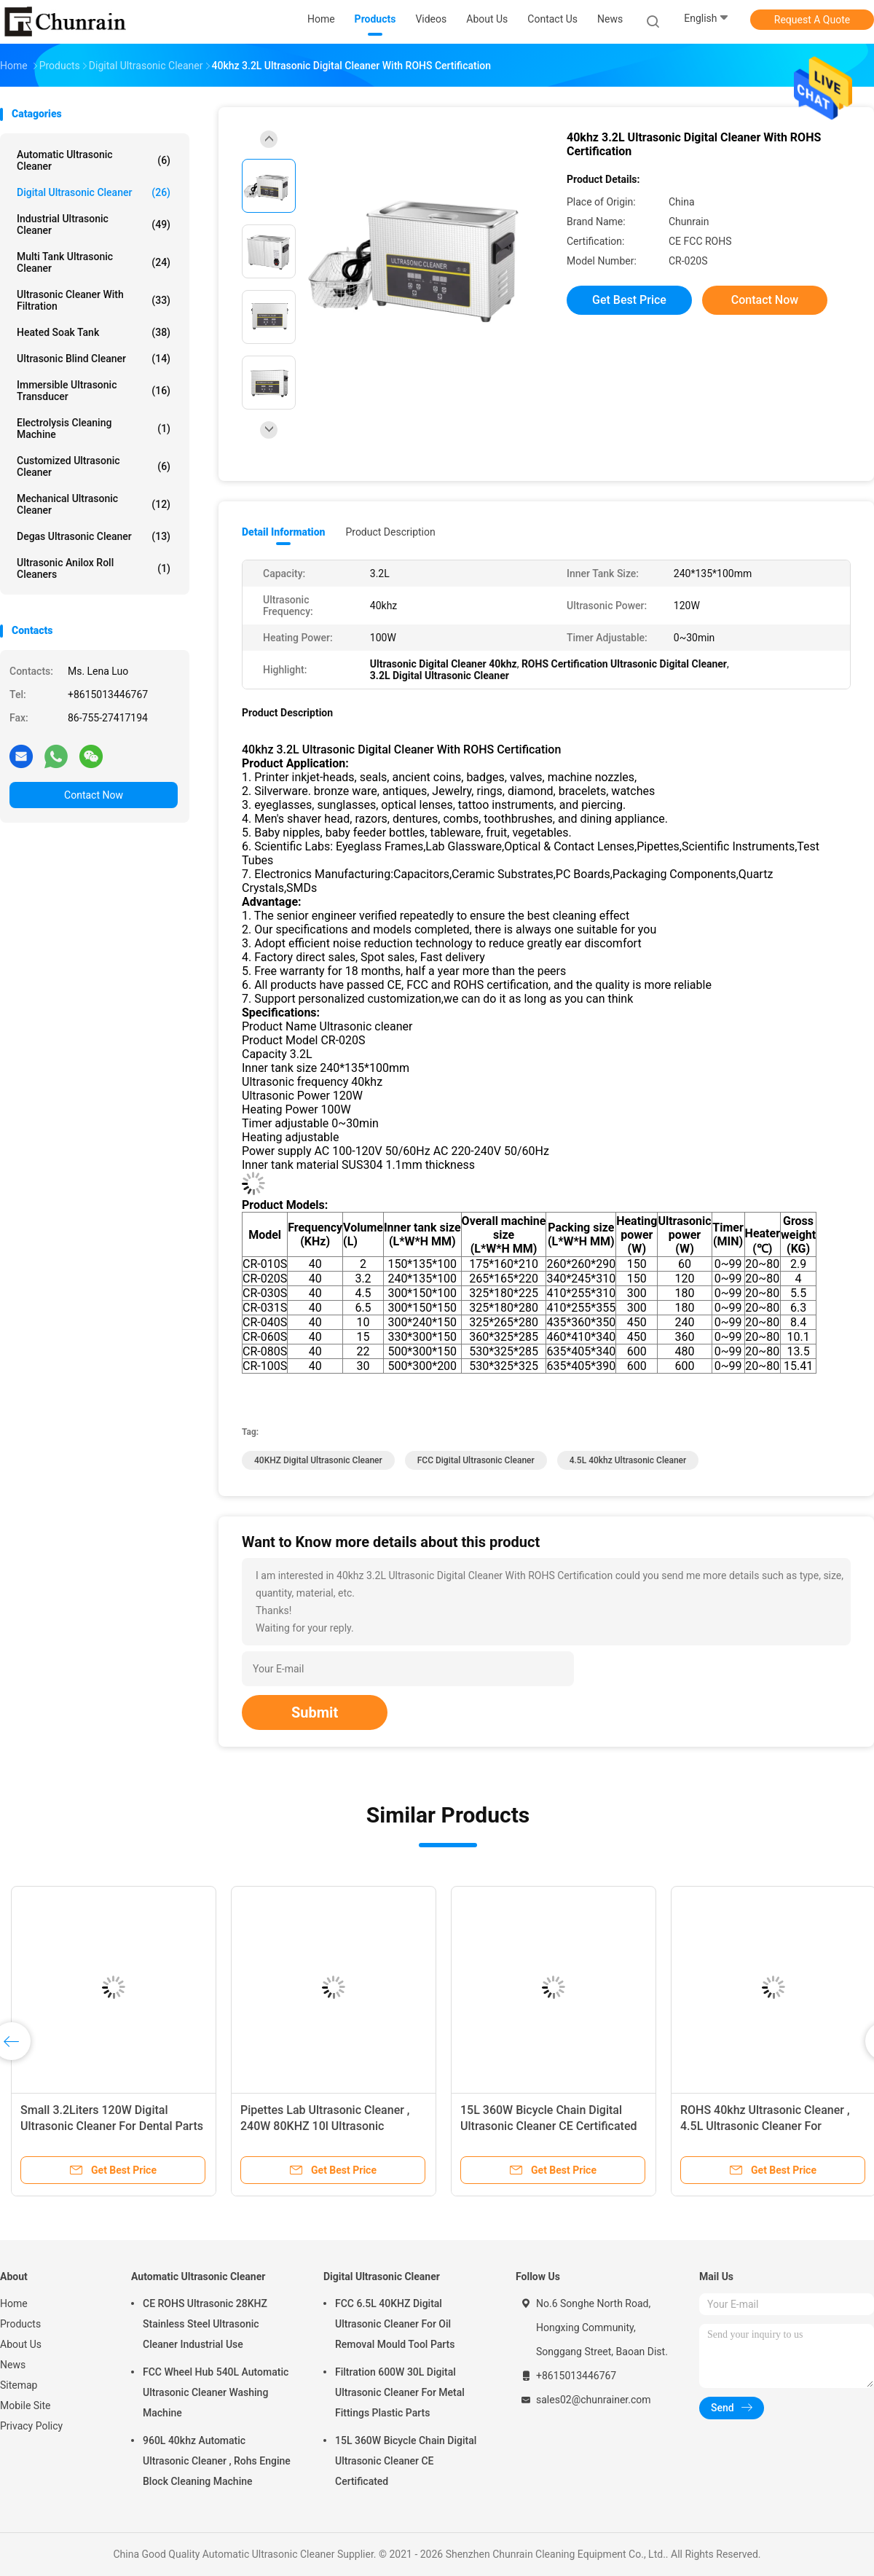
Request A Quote (812, 20)
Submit (314, 1712)
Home (14, 2303)
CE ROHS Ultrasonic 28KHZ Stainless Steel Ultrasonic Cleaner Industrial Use (205, 2324)
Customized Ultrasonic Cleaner (93, 466)
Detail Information (283, 532)
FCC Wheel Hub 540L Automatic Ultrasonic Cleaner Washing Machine (215, 2392)
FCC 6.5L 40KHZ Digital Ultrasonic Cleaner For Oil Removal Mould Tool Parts (394, 2324)
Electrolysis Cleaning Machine (93, 428)
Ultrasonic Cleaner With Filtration (93, 300)
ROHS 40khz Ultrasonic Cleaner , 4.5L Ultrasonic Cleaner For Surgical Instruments (764, 2126)
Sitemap (18, 2385)
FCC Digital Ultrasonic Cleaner (476, 1460)
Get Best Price (629, 300)
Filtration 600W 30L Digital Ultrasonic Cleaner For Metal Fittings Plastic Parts (400, 2392)
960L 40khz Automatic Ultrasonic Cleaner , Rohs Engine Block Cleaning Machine (217, 2461)
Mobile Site (25, 2405)
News (12, 2365)
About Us (21, 2344)
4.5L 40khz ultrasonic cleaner (628, 1460)
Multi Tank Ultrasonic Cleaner (93, 262)
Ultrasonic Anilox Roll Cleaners (93, 568)
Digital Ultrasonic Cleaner (93, 192)
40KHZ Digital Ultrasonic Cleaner (318, 1460)
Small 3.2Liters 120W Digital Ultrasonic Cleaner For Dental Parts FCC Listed (111, 2126)
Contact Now (93, 795)
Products (20, 2324)
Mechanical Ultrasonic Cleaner (93, 504)
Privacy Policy (31, 2426)
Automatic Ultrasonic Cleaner (93, 160)
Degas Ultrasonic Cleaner (93, 536)
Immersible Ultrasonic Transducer (93, 390)
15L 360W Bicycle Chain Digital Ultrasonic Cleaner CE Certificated (405, 2461)
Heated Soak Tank (93, 332)
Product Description (390, 532)
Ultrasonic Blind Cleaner (93, 358)
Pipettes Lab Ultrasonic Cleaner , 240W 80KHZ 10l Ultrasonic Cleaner (324, 2126)
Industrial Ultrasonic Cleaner (93, 224)
